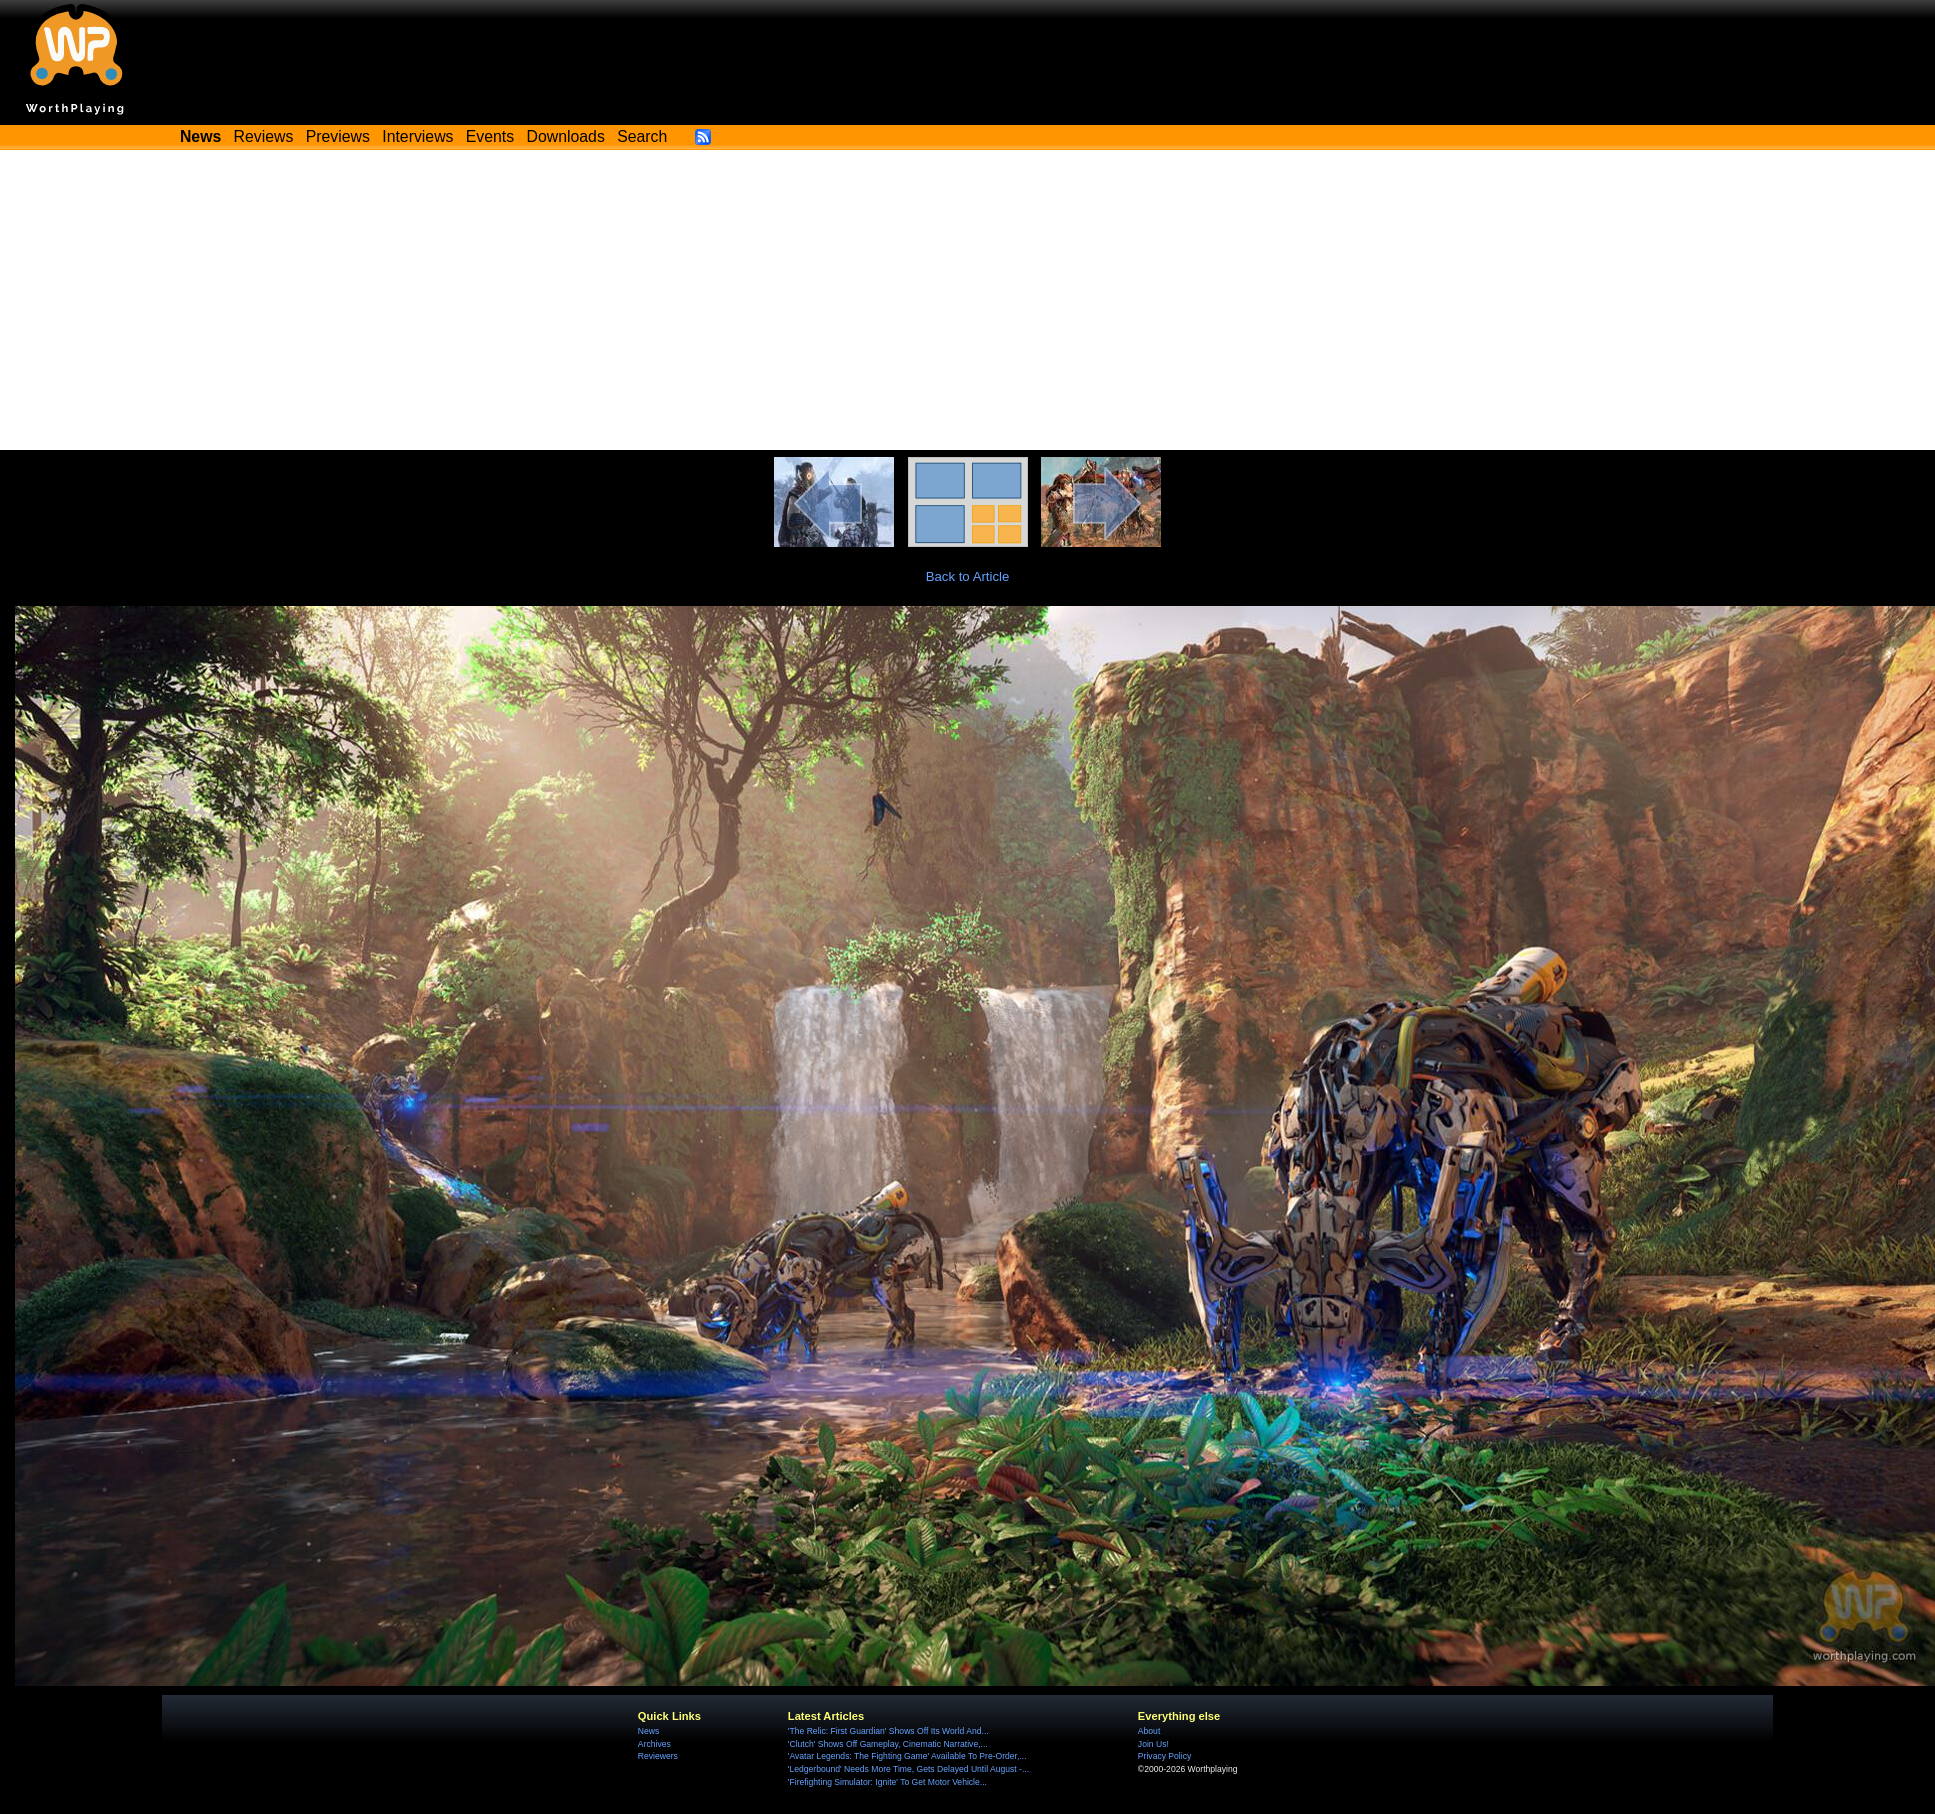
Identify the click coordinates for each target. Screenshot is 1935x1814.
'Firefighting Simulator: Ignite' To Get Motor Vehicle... (887, 1782)
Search (642, 136)
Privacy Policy (1164, 1756)
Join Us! (1153, 1744)
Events (490, 136)
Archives (654, 1744)
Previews (338, 136)
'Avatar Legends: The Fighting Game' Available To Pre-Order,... (907, 1756)
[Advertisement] (968, 300)
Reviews (264, 136)
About (1149, 1731)
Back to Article (968, 576)
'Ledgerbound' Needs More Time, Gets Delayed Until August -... (908, 1769)
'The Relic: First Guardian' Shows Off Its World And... (888, 1731)
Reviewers (658, 1756)
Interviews (417, 136)
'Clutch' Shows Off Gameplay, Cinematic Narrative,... (888, 1744)
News (648, 1731)
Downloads (566, 136)
